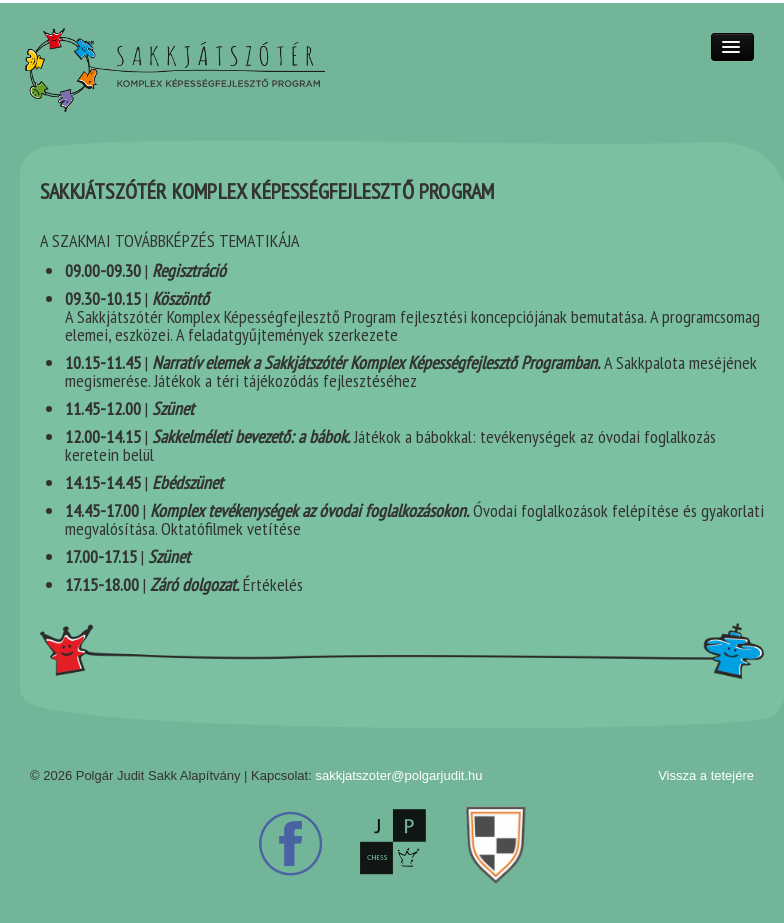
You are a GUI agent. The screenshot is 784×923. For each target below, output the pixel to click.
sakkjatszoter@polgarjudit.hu (398, 775)
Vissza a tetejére (706, 775)
